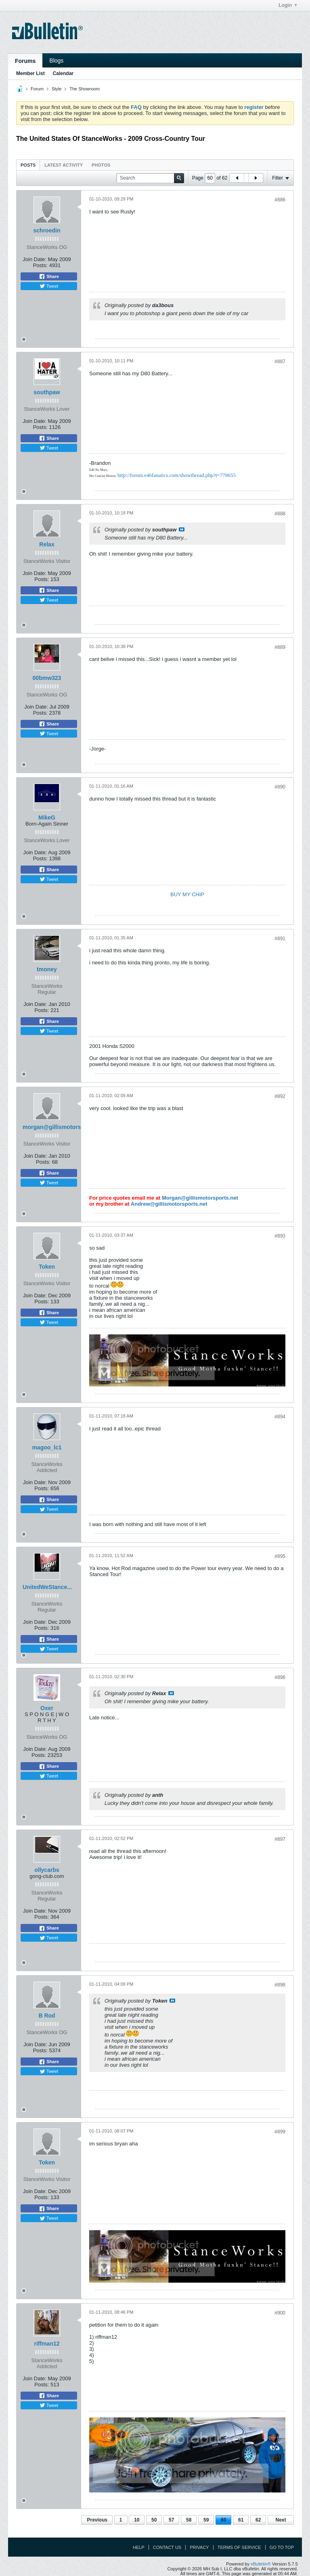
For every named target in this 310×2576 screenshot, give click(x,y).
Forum (37, 88)
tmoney (47, 969)
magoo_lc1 (46, 1447)
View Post (181, 529)
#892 (279, 1096)
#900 (279, 2313)
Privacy (199, 2547)
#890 (279, 787)
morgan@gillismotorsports (59, 1127)
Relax (46, 544)
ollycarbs (46, 1870)
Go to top (282, 2547)
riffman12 (46, 2343)
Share (49, 276)
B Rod (46, 2015)
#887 (279, 361)
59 (206, 2520)
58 (188, 2520)
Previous (97, 2520)
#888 (279, 513)
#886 (279, 200)
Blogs (56, 60)
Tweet (49, 286)
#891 (279, 938)
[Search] (150, 178)
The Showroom (84, 88)
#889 (279, 647)
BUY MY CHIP (187, 894)
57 (171, 2520)
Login (288, 5)
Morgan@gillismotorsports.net (200, 1198)
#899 (279, 2132)
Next (280, 2520)
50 (154, 2520)
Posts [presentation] (28, 165)
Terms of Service (239, 2547)
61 (240, 2520)
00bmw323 (47, 678)
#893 (279, 1236)
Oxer (46, 1708)
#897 (279, 1839)
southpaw (47, 392)
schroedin (47, 230)
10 (136, 2520)
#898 (279, 1985)
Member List (30, 73)
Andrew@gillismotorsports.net (169, 1204)
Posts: (40, 265)
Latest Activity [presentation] (63, 165)
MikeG (46, 817)
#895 (279, 1556)
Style (56, 88)
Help (139, 2547)
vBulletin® (261, 2563)
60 (223, 2520)
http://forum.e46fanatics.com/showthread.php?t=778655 (176, 475)
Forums (25, 61)
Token (47, 1266)
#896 (279, 1677)
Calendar (63, 73)
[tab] (28, 164)
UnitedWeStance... (47, 1587)
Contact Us (167, 2547)
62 (258, 2520)
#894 (279, 1417)
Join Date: (34, 259)
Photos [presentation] (101, 165)
